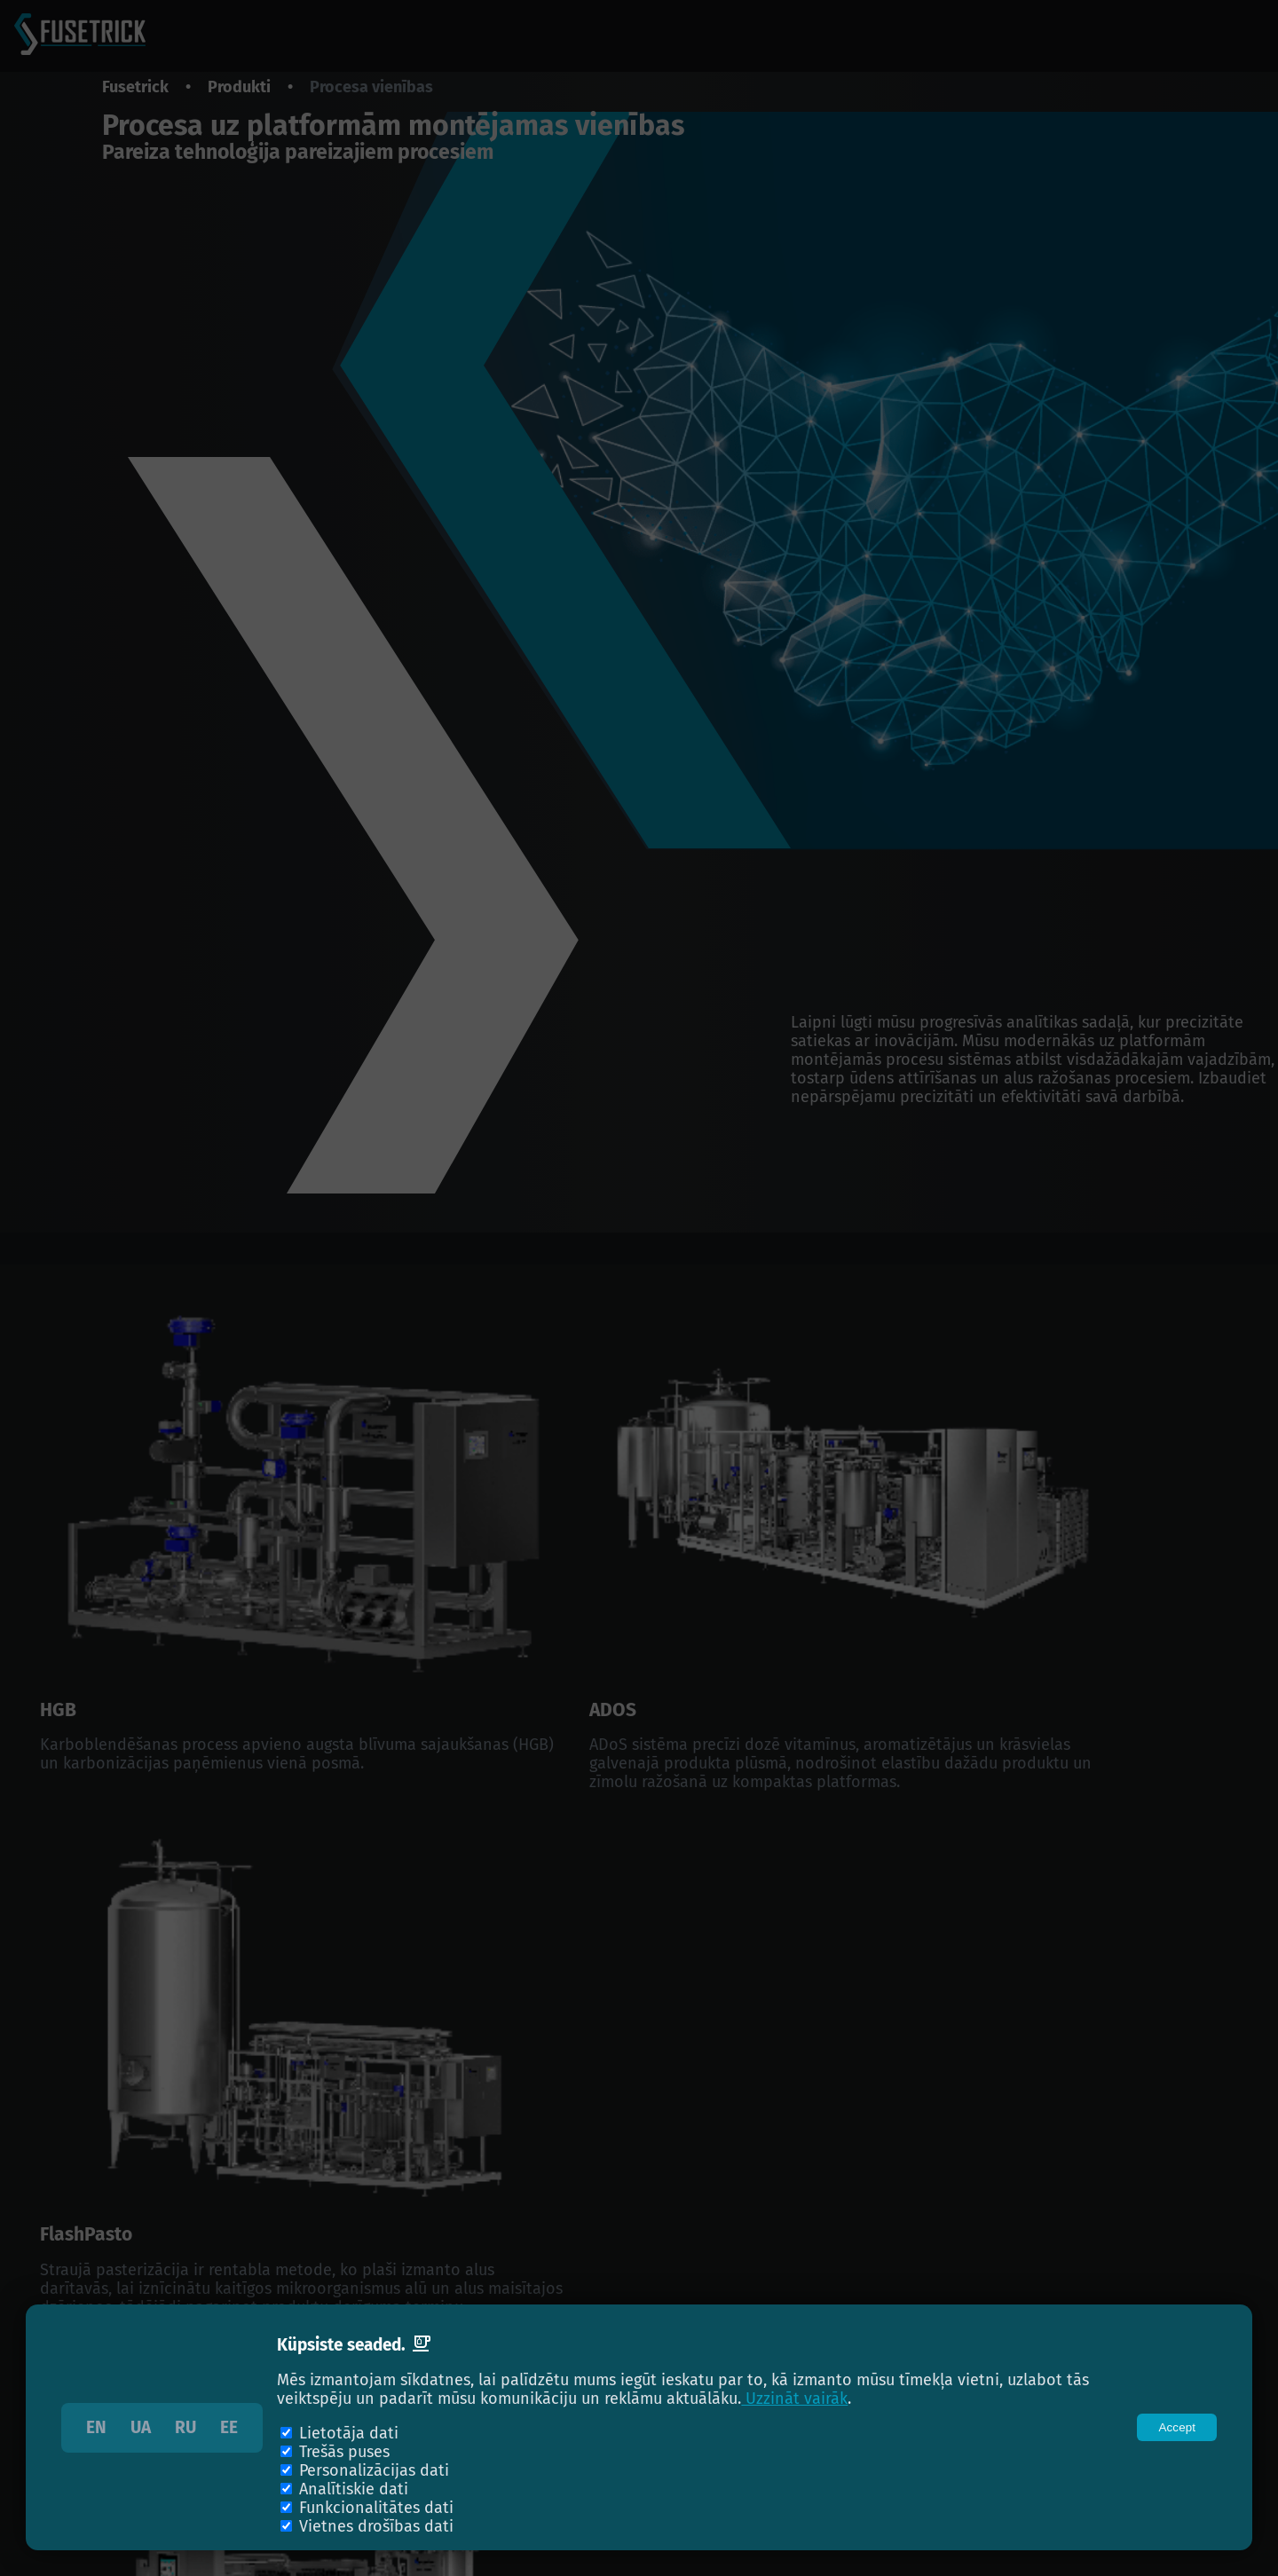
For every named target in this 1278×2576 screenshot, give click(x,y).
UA (140, 2428)
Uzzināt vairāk (794, 2399)
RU (185, 2428)
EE (229, 2428)
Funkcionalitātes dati (376, 2508)
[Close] (1177, 2427)
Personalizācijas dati (374, 2471)
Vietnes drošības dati (376, 2526)
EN (96, 2428)
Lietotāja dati (348, 2433)
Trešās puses (344, 2452)
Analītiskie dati (353, 2489)
